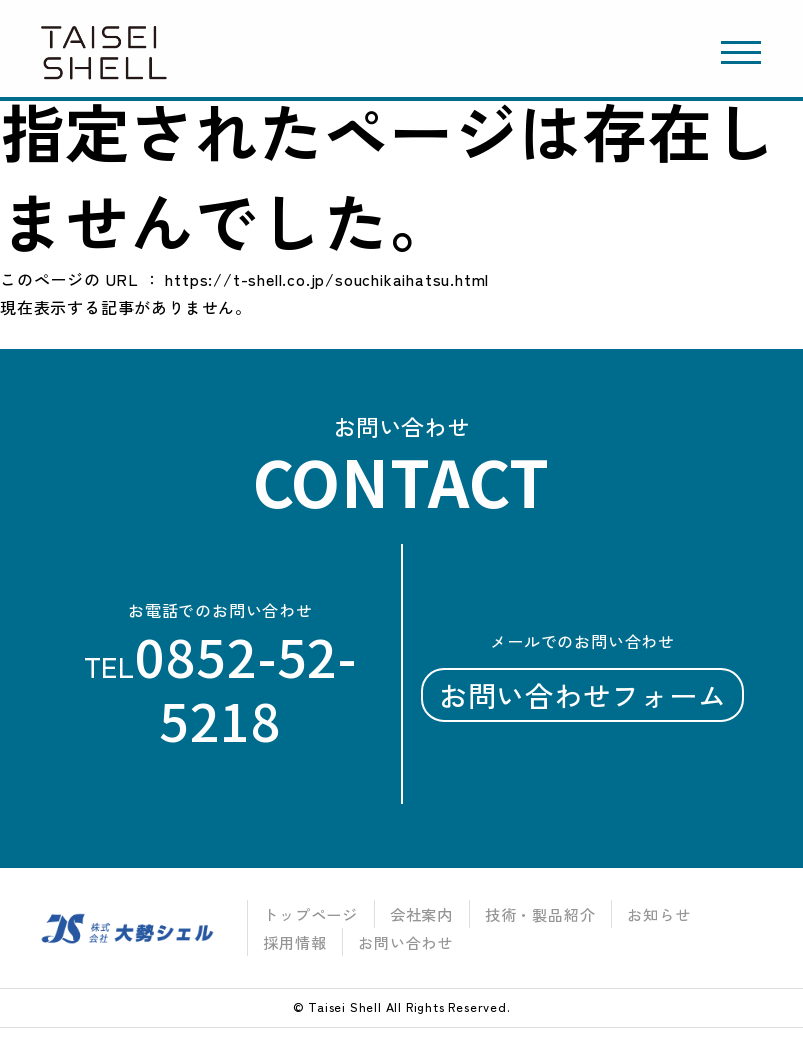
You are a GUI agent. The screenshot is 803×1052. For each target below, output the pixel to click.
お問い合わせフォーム (582, 696)
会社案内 (423, 914)
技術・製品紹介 (548, 914)
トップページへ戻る (75, 335)
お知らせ (672, 914)
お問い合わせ (407, 942)
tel (220, 688)
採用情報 (290, 942)
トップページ (307, 914)
